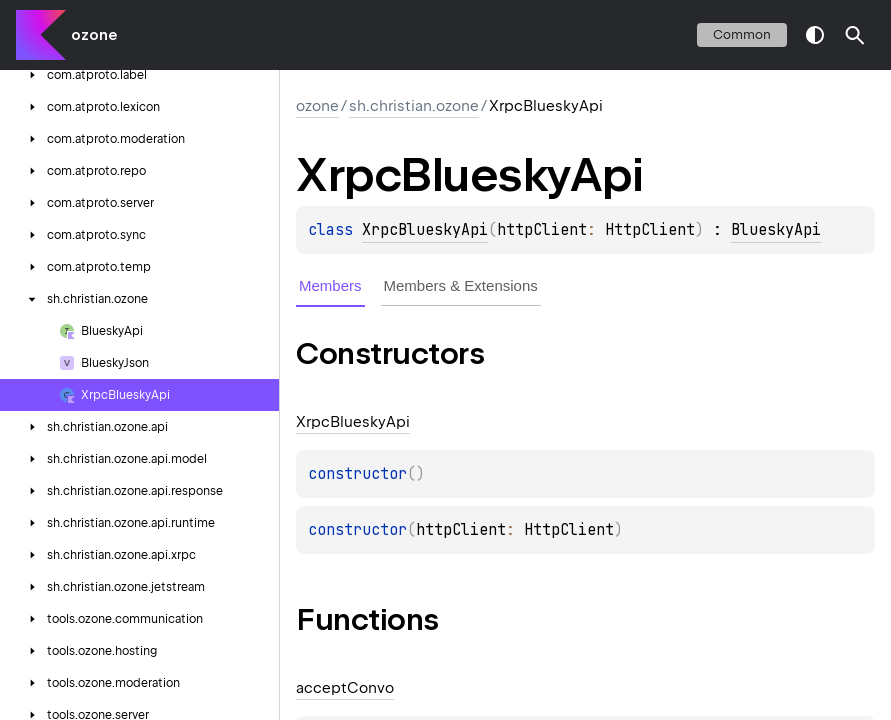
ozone (94, 35)
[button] (855, 35)
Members (330, 285)
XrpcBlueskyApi (425, 230)
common (742, 34)
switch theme (815, 35)
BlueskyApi (776, 230)
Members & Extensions (461, 285)
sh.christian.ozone (414, 106)
